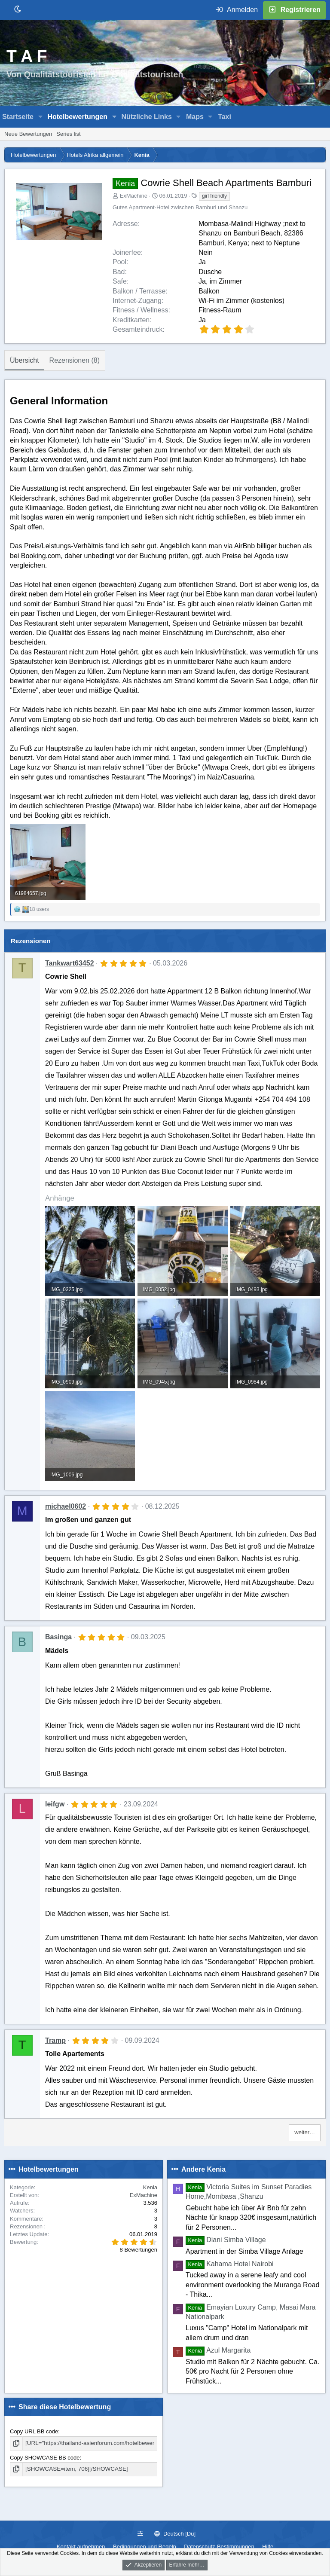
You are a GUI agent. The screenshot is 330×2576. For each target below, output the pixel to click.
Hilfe (267, 2546)
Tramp (55, 2040)
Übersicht (24, 360)
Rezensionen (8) (74, 360)
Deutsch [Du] (175, 2533)
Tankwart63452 (69, 963)
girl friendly (214, 196)
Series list (68, 134)
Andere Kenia (203, 2169)
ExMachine (133, 196)
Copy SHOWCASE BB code (45, 2457)
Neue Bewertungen (28, 134)
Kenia (150, 2187)
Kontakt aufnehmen (81, 2546)
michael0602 (65, 1506)
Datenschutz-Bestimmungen (219, 2546)
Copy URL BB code (34, 2431)
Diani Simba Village (226, 2239)
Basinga (58, 1637)
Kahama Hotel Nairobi (230, 2263)
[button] (41, 117)
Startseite (18, 116)
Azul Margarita (218, 2350)
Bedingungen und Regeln (144, 2546)
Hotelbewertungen (77, 116)
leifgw (54, 1804)
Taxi (224, 116)
